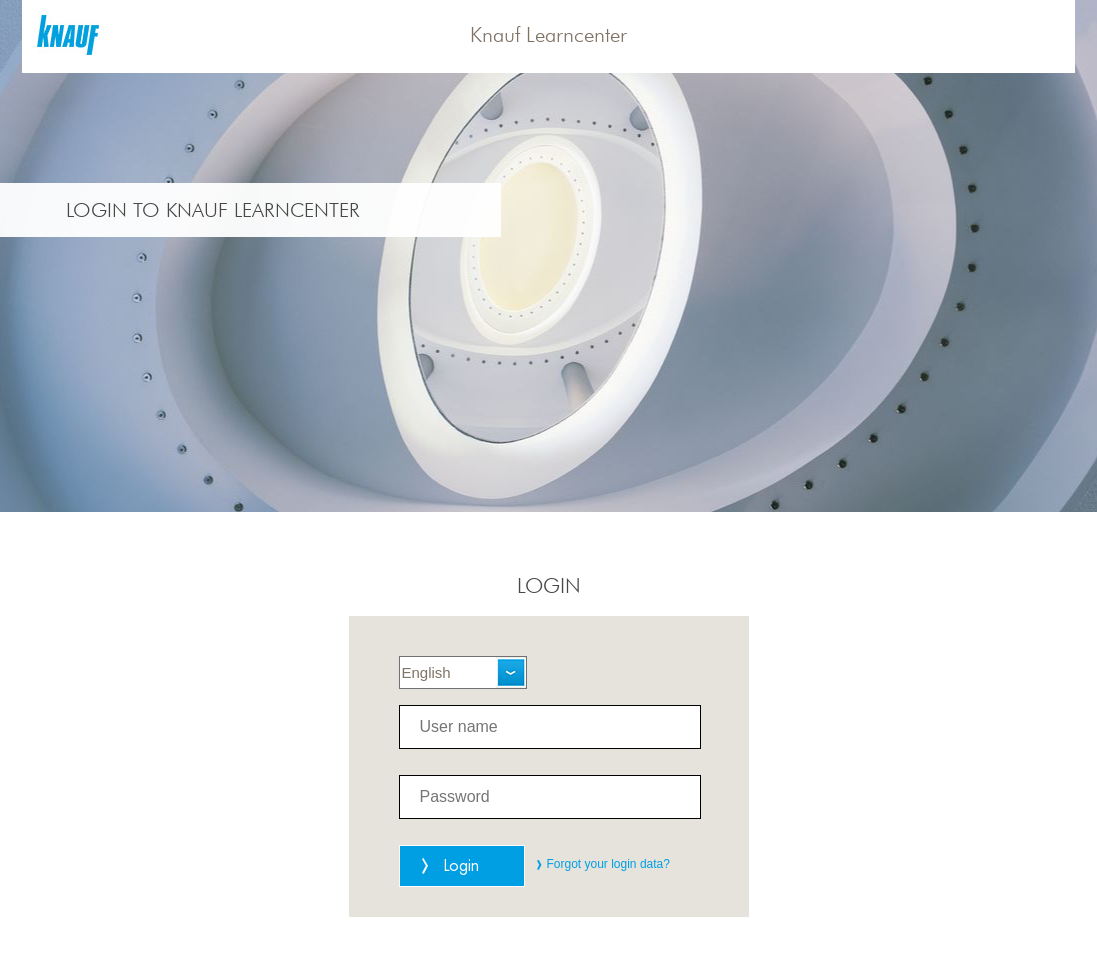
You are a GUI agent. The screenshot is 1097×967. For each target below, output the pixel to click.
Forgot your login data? (608, 864)
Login (461, 866)
